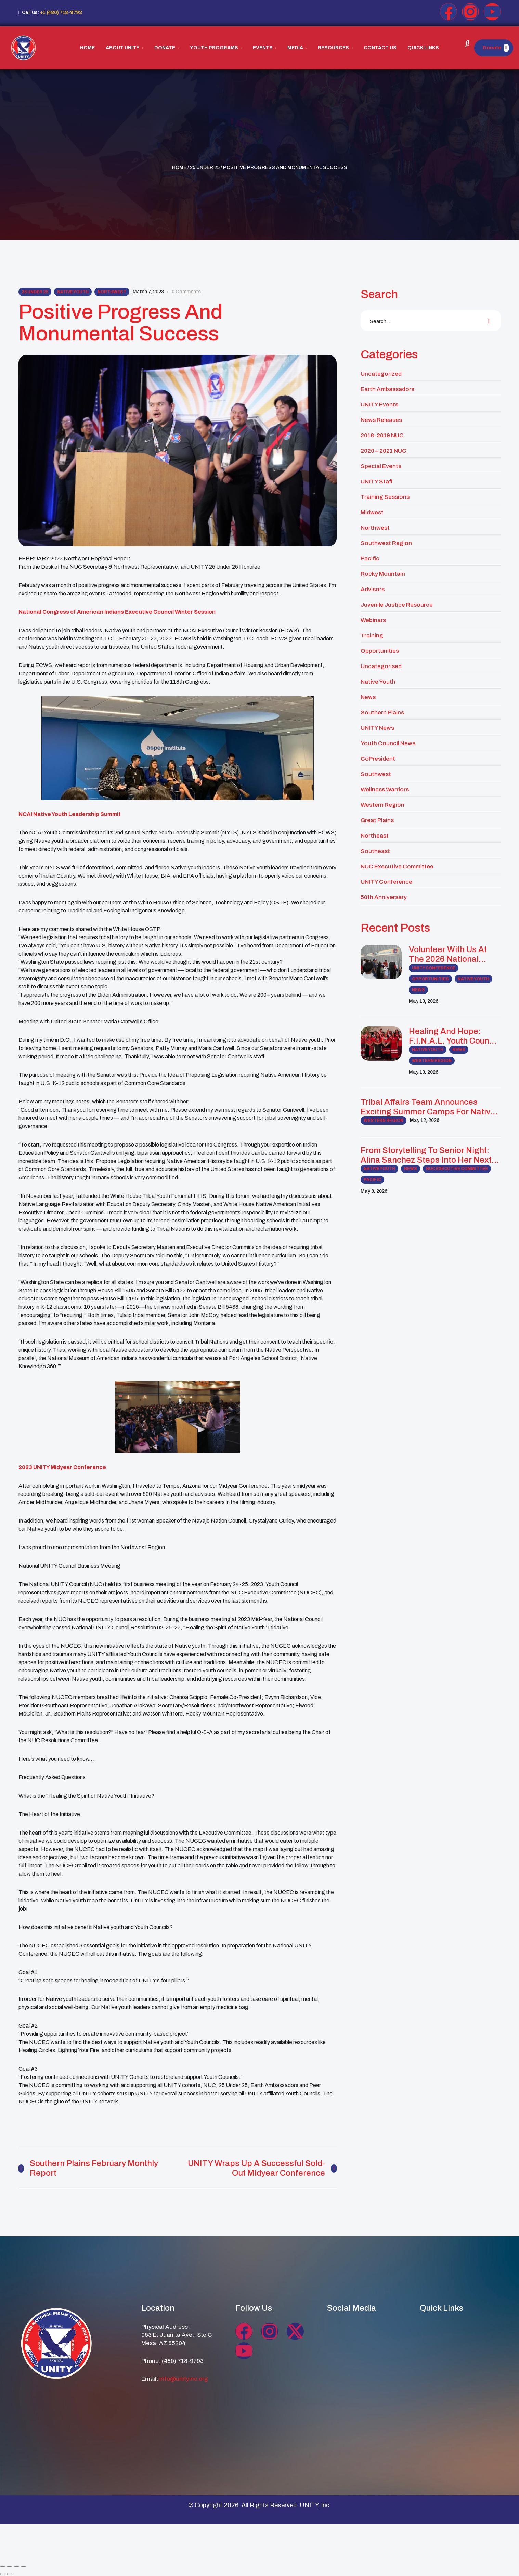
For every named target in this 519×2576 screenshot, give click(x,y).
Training (372, 635)
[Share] (16, 2565)
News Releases (381, 420)
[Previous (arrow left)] (2, 2574)
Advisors (373, 589)
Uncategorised (381, 666)
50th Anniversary (384, 897)
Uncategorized (381, 374)
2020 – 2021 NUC (383, 451)
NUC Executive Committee (397, 866)
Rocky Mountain (383, 574)
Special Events (381, 466)
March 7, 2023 (148, 291)
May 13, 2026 (423, 1001)
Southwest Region (386, 543)
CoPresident (378, 758)
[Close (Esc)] (23, 2565)
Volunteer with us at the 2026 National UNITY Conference (448, 954)
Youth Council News (388, 743)
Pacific (370, 558)
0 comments (186, 291)
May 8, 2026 (374, 1191)
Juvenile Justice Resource (397, 604)
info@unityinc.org (183, 2378)
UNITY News (377, 728)
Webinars (373, 620)
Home (179, 167)
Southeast (375, 851)
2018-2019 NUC (382, 435)
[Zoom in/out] (2, 2565)
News (368, 697)
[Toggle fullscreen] (9, 2565)
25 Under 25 (205, 167)
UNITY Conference (386, 882)
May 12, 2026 (424, 1120)
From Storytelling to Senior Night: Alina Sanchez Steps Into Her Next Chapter (426, 1155)
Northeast (375, 835)
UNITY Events (379, 404)
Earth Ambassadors (387, 389)
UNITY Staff (377, 481)
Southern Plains (382, 712)
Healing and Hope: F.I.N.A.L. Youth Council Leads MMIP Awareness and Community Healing (455, 1036)
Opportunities (380, 651)
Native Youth (73, 291)
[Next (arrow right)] (9, 2574)
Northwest (112, 291)
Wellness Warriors (385, 789)
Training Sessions (385, 497)
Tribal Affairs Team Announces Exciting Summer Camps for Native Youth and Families (428, 1107)
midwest (372, 512)
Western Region (382, 805)
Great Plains (377, 820)
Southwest (376, 774)
